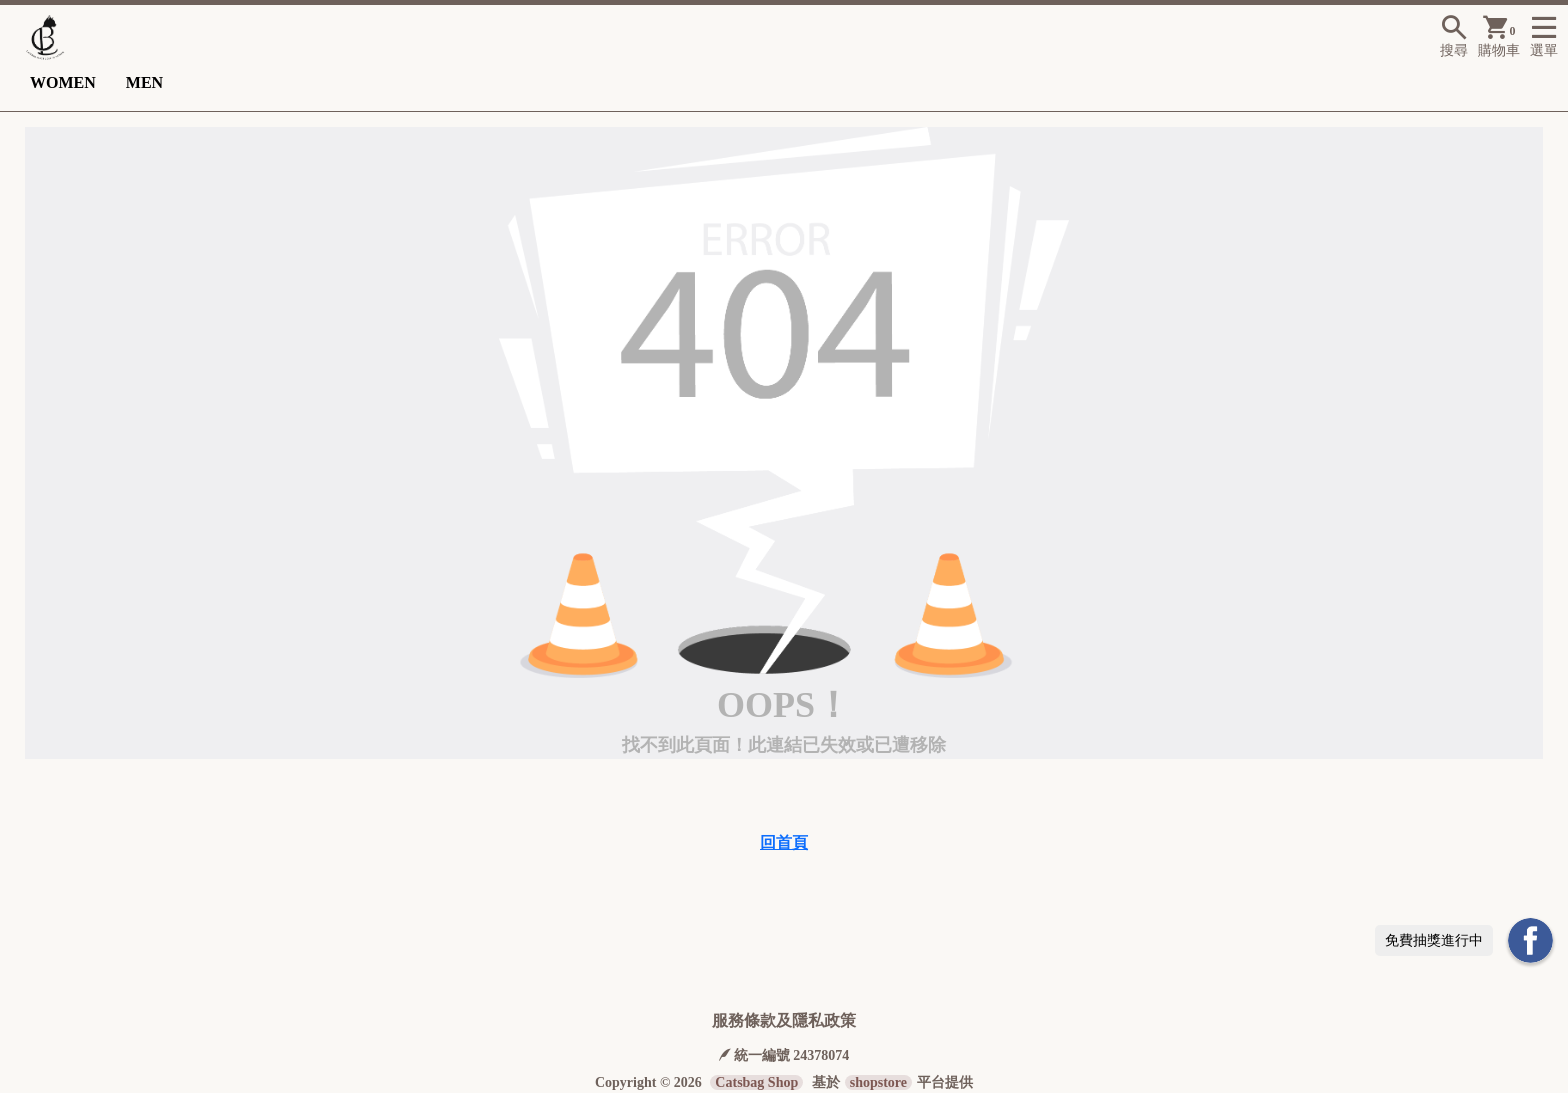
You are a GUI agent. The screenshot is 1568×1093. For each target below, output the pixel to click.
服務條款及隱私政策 (784, 1020)
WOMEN (63, 82)
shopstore (878, 1082)
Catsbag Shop (756, 1082)
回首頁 (784, 842)
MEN (144, 82)
